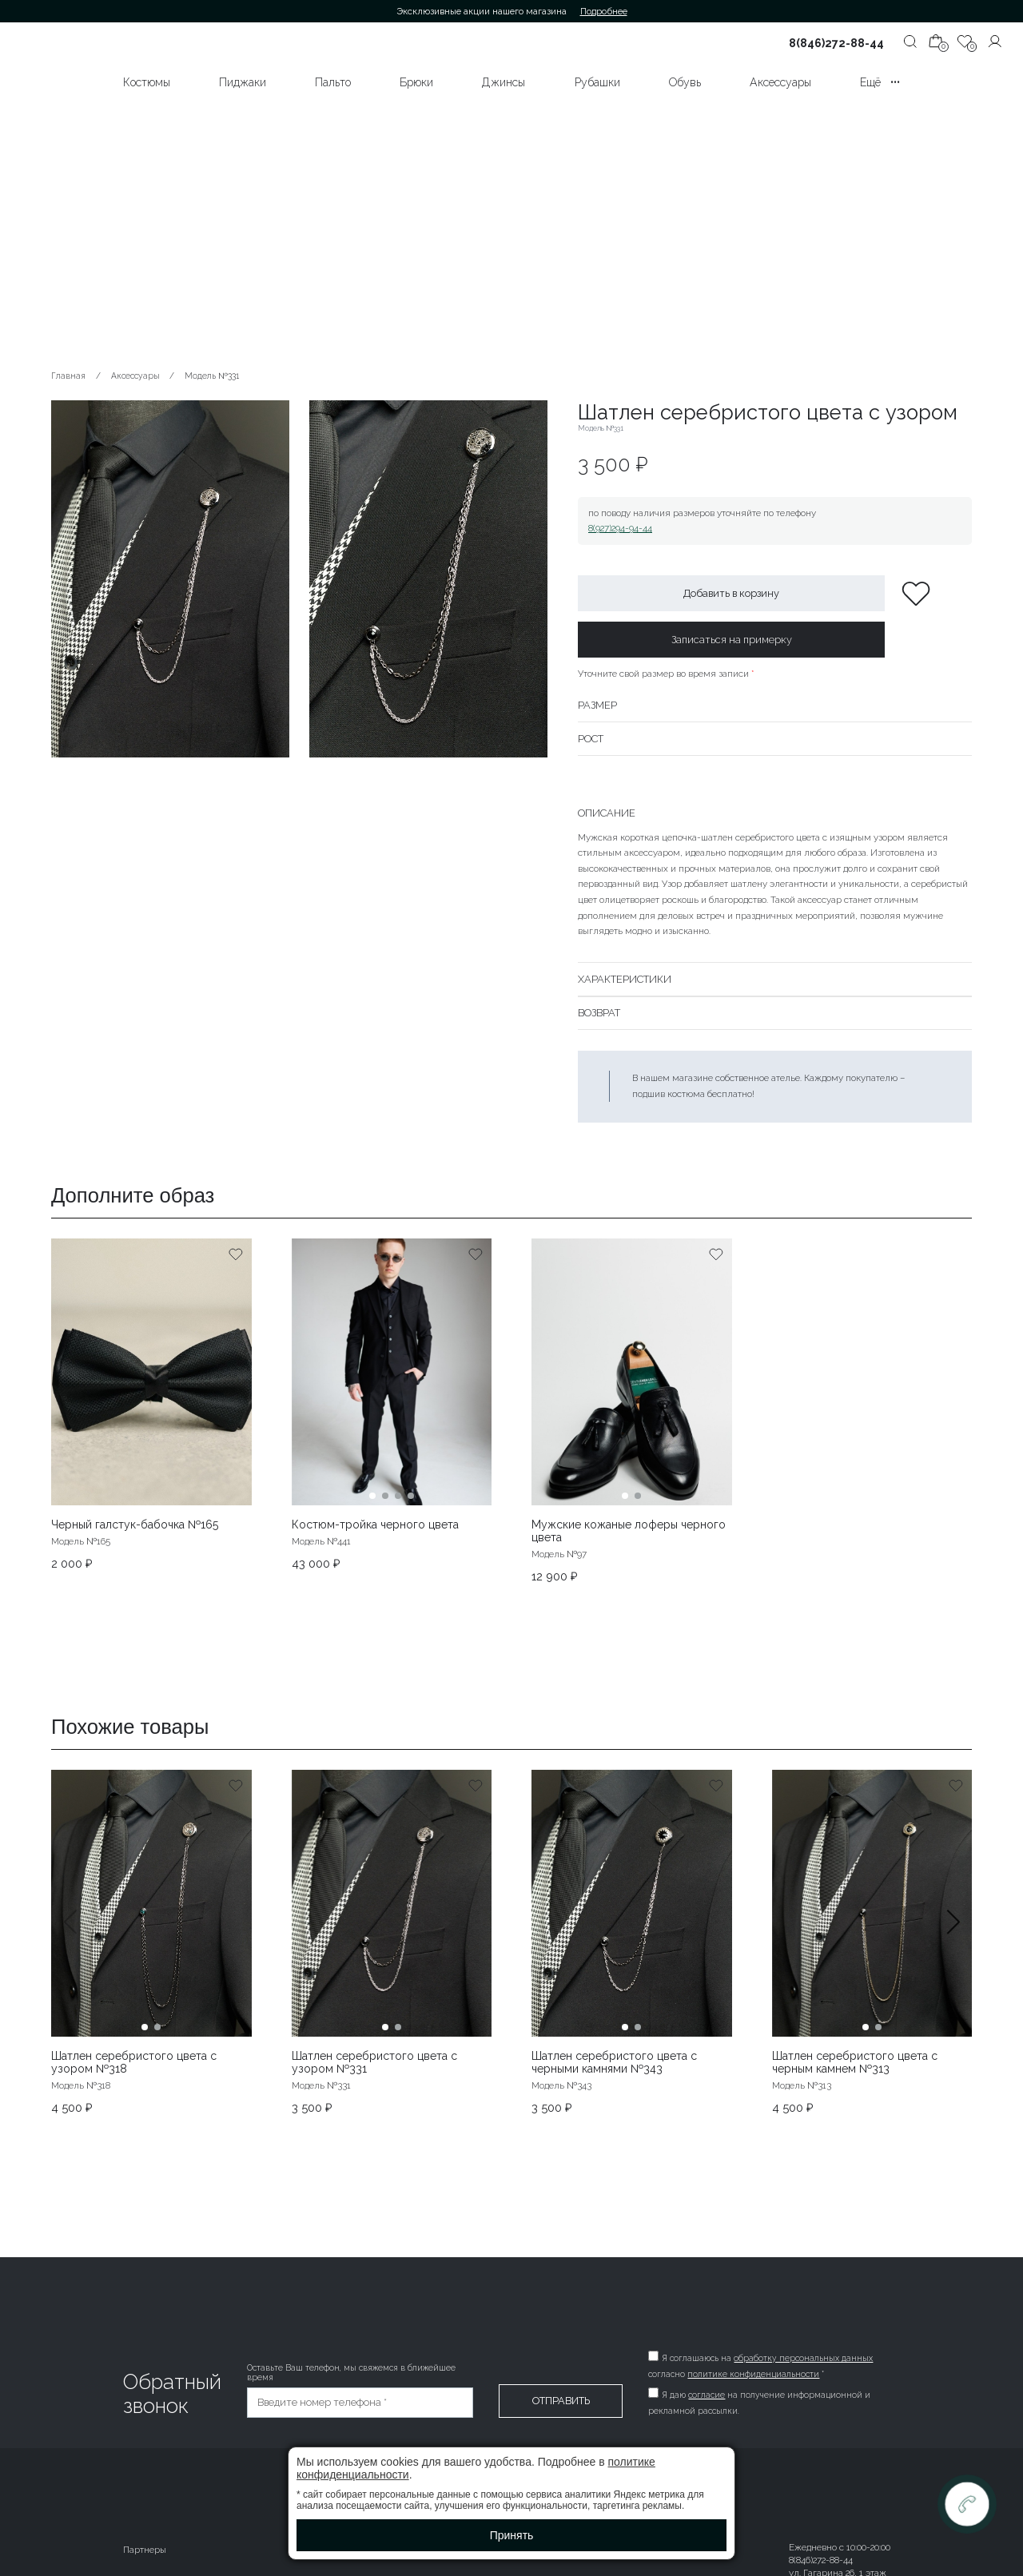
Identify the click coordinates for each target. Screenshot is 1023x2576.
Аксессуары (780, 82)
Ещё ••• (880, 82)
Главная (68, 375)
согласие (706, 2394)
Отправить (561, 2401)
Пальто (333, 82)
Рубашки (597, 82)
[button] (953, 1942)
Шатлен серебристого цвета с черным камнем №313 (854, 2062)
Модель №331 (212, 375)
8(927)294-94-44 (620, 528)
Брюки (416, 82)
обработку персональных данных (803, 2358)
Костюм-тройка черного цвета (375, 1524)
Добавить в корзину (731, 593)
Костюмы (146, 82)
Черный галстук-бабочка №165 (134, 1524)
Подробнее (603, 11)
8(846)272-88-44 (836, 43)
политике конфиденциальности (753, 2374)
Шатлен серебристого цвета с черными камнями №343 (614, 2062)
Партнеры (144, 2549)
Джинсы (503, 82)
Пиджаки (242, 82)
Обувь (685, 82)
